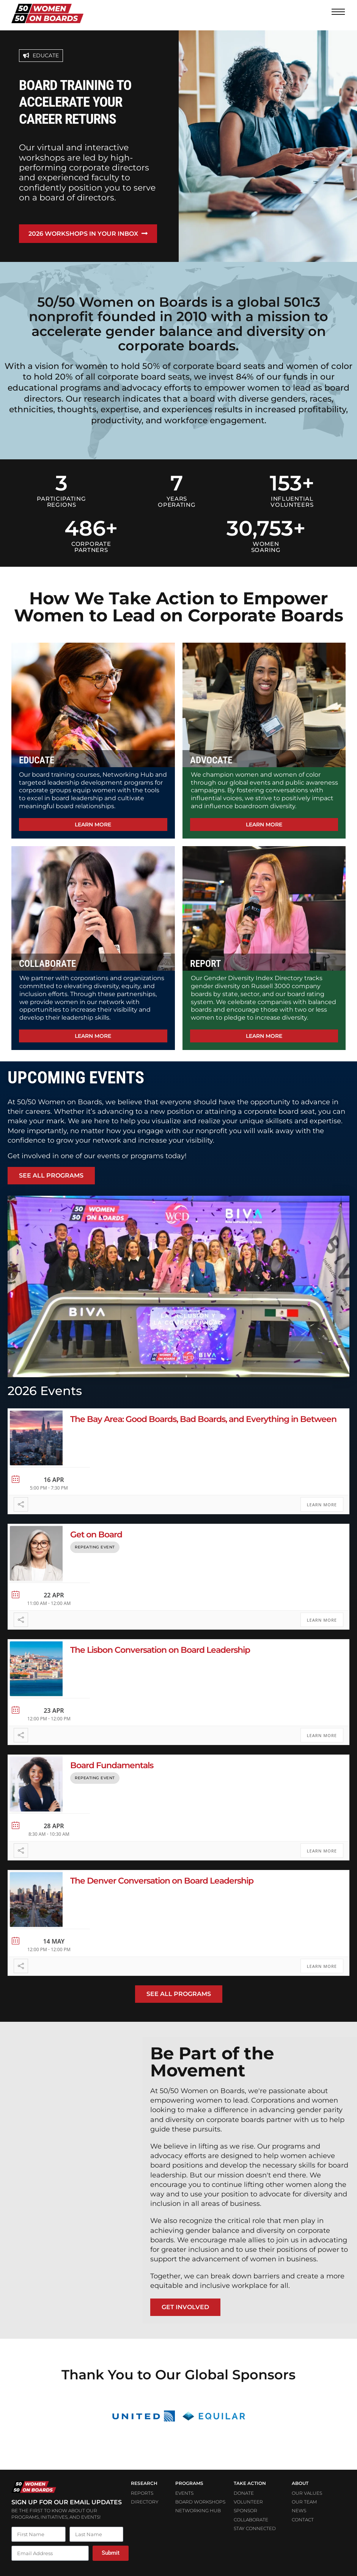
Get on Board (96, 1530)
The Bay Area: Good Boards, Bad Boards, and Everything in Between (203, 1414)
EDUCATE (36, 755)
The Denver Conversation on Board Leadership (161, 1876)
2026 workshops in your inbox (84, 233)
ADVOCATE (211, 755)
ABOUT (300, 2478)
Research (144, 2478)
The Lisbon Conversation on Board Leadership (160, 1645)
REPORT (205, 959)
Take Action (250, 2478)
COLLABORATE (47, 959)
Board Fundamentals (111, 1761)
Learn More (322, 1500)
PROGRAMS (189, 2478)
